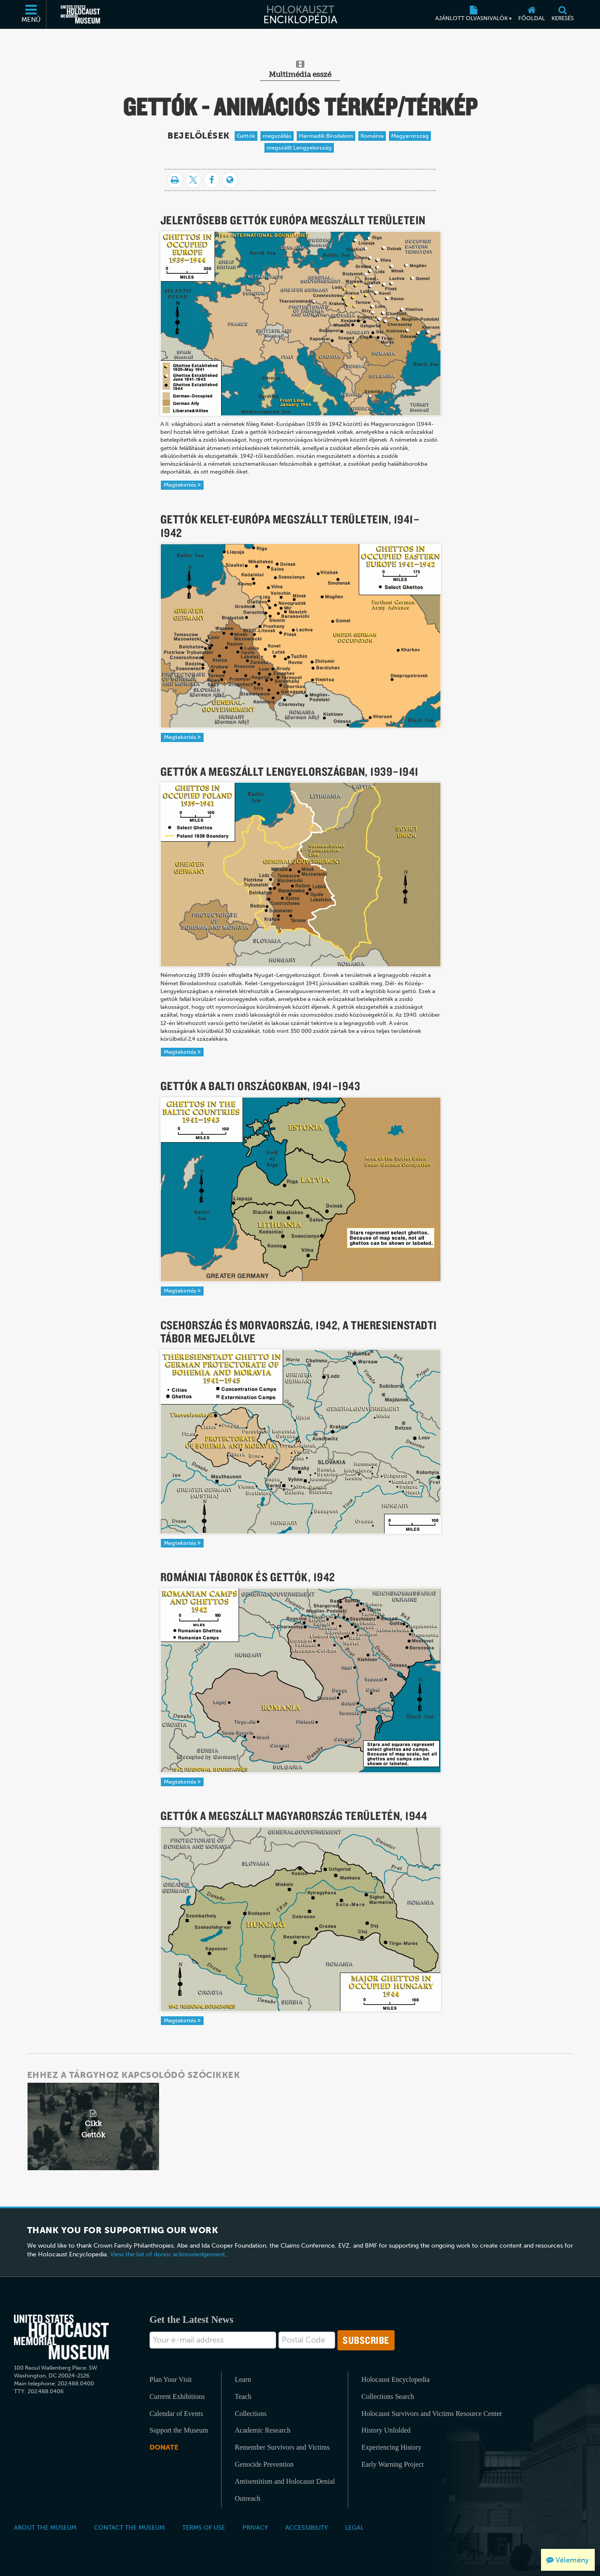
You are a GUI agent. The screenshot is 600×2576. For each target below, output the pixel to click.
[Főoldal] (531, 14)
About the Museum (45, 2527)
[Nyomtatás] (175, 180)
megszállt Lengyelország (299, 147)
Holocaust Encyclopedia (395, 2379)
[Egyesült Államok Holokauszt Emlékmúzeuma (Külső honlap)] (80, 14)
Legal (354, 2527)
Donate (163, 2447)
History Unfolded (385, 2430)
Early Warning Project (392, 2464)
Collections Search (387, 2396)
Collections (251, 2413)
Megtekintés (182, 484)
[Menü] (31, 14)
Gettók (246, 135)
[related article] (93, 2126)
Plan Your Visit (170, 2379)
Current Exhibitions (177, 2396)
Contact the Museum (129, 2527)
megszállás (277, 135)
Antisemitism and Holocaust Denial (285, 2481)
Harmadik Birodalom (326, 135)
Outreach (247, 2498)
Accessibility (306, 2527)
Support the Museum (178, 2430)
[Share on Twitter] (193, 180)
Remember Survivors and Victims (282, 2447)
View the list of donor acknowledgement (167, 2254)
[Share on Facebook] (211, 180)
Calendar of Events (176, 2413)
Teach (243, 2396)
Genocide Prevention (264, 2464)
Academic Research (262, 2430)
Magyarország (410, 135)
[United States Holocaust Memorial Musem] (61, 2337)
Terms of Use (203, 2527)
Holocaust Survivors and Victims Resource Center (431, 2413)
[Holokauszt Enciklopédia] (300, 14)
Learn (243, 2379)
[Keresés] (562, 14)
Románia (372, 135)
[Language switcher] (230, 180)
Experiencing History (391, 2447)
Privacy (255, 2527)
